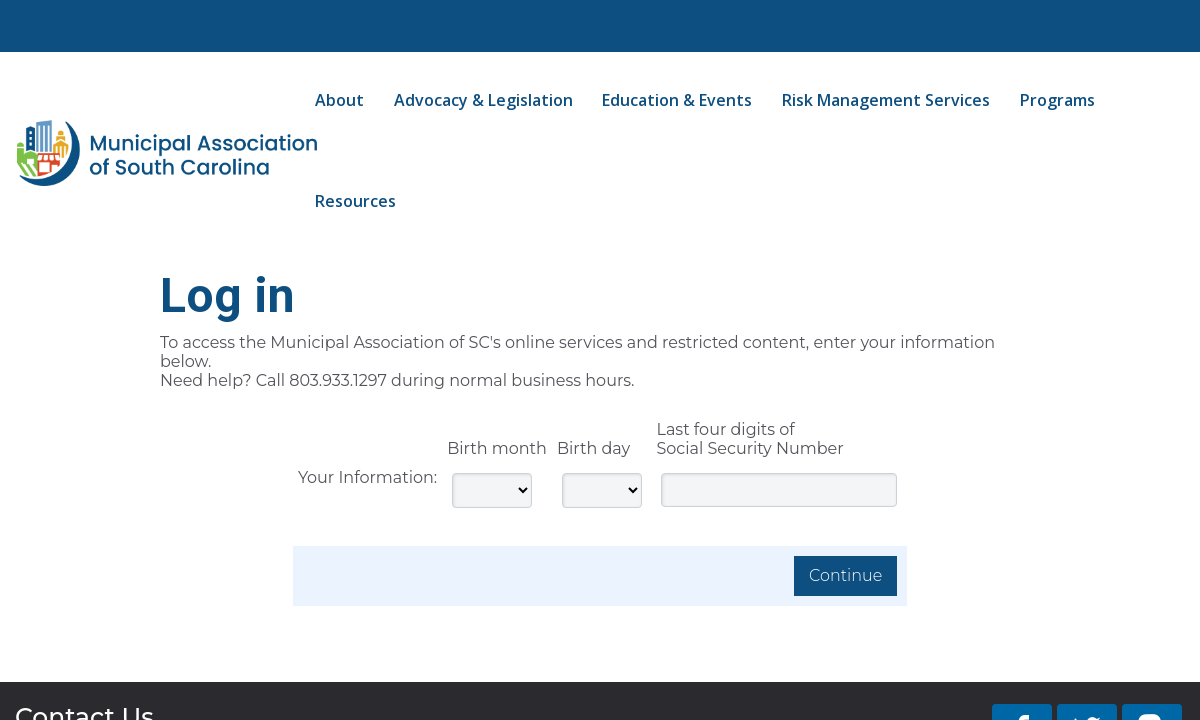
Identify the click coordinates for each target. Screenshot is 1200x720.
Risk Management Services (886, 100)
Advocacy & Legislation (483, 100)
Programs (1057, 100)
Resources (355, 201)
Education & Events (677, 100)
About (339, 100)
